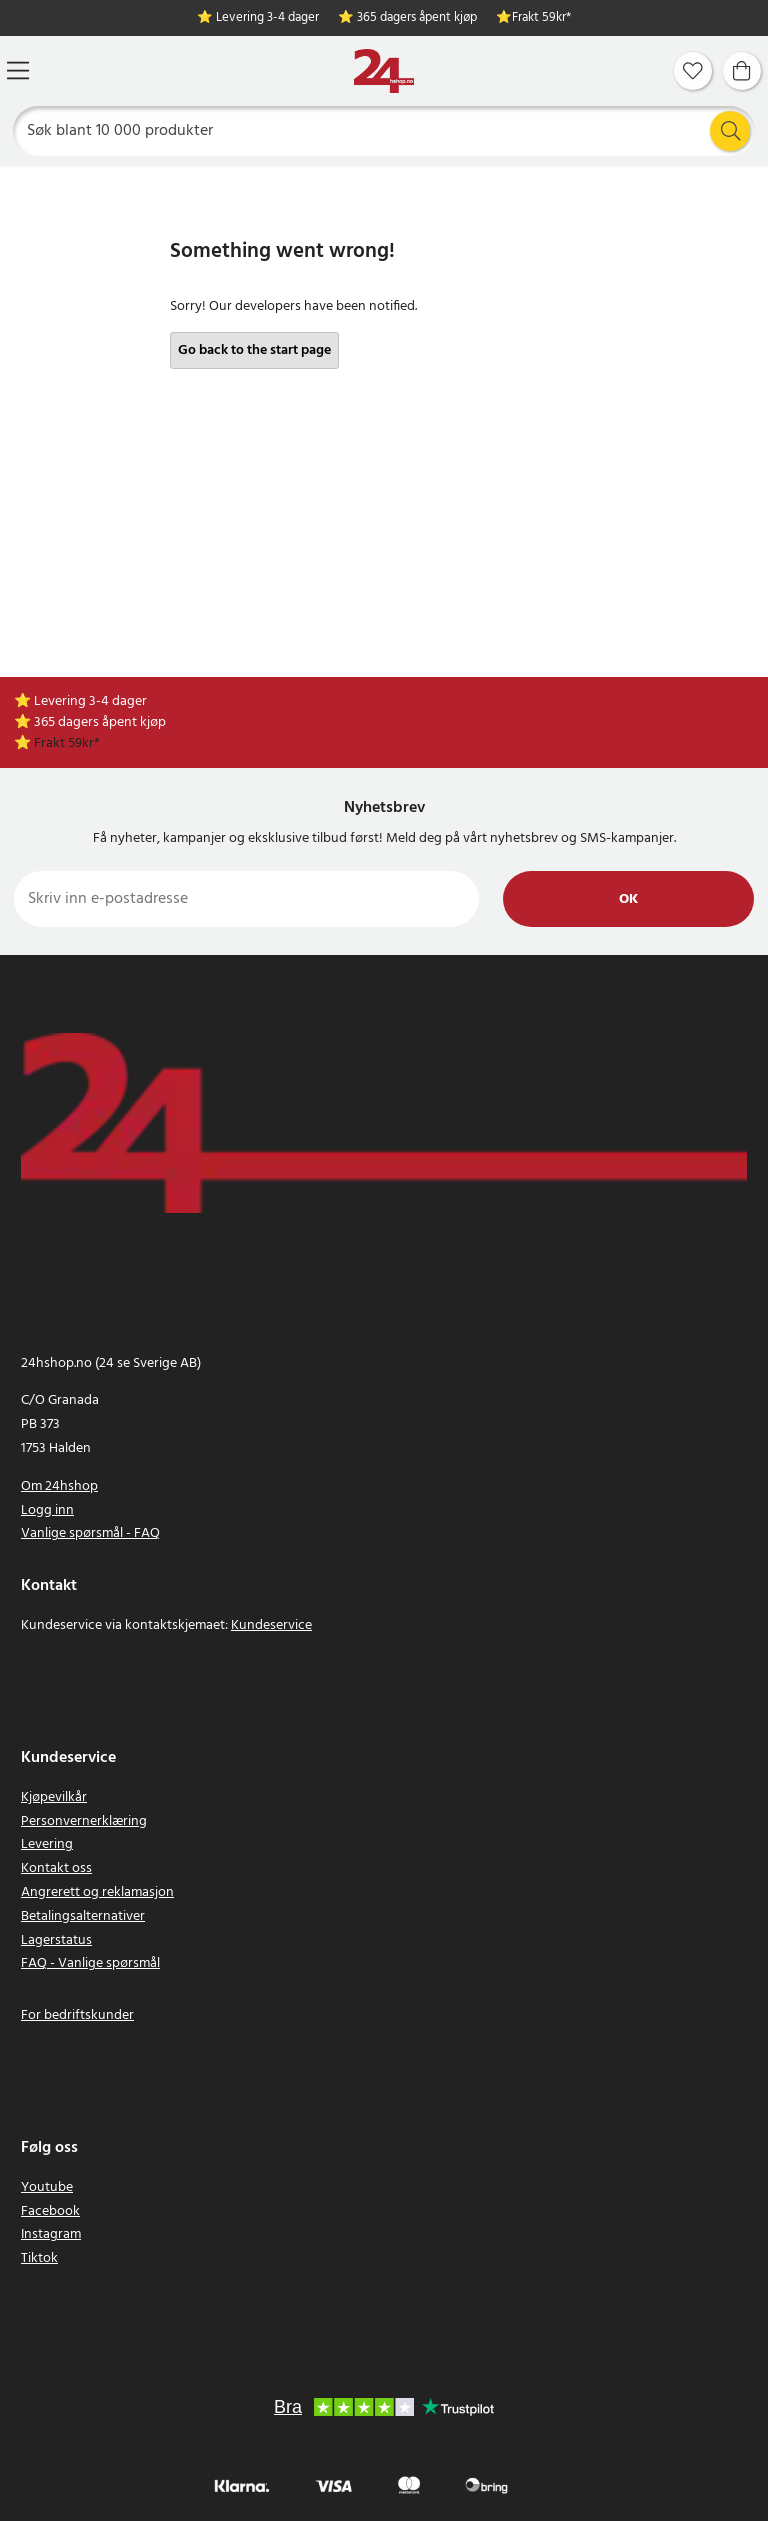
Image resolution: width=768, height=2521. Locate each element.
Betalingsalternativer (83, 1916)
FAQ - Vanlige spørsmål (90, 1963)
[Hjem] (384, 71)
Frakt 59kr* (541, 18)
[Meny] (18, 70)
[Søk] (384, 131)
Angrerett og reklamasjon (97, 1892)
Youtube (47, 2187)
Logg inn (47, 1510)
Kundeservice (271, 1625)
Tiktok (39, 2258)
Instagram (51, 2234)
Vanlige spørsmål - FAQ (90, 1533)
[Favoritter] (693, 71)
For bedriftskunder (77, 2015)
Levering (47, 1844)
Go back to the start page (254, 350)
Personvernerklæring (84, 1821)
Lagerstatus (56, 1940)
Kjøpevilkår (54, 1797)
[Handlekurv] (742, 71)
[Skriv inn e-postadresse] (246, 899)
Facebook (50, 2211)
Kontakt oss (56, 1868)
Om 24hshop (59, 1486)
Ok (628, 899)
